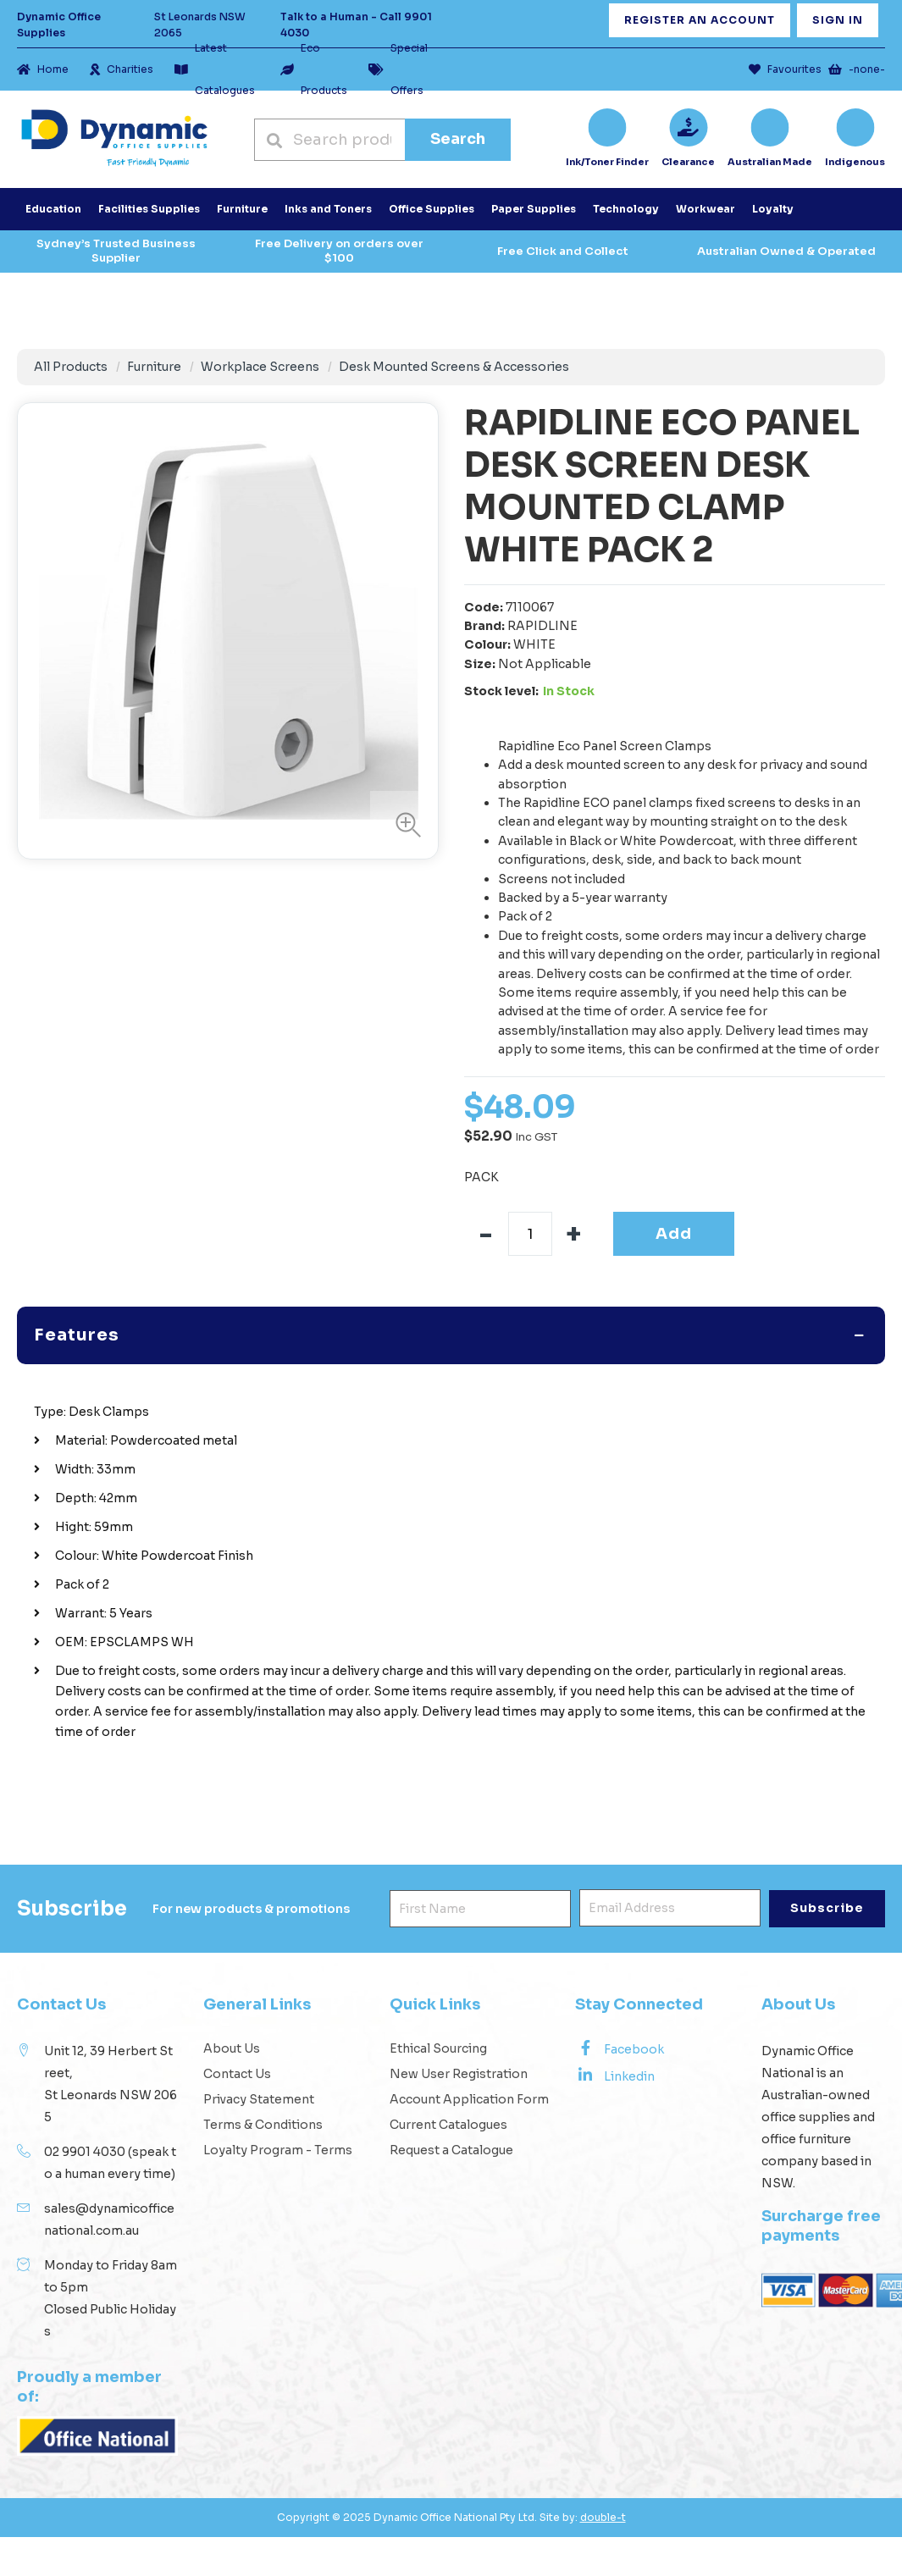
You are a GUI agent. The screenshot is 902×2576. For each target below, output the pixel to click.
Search (457, 139)
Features (76, 1307)
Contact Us (237, 2046)
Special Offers (398, 69)
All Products (71, 366)
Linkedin (615, 2048)
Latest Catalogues (214, 69)
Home (43, 69)
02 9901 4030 (84, 2124)
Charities (121, 69)
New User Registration (459, 2046)
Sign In (837, 20)
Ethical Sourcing (438, 2021)
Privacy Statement (258, 2072)
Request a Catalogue (451, 2123)
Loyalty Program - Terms (277, 2123)
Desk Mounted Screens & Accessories (454, 366)
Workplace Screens (260, 366)
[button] (404, 825)
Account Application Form (469, 2072)
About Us (231, 2021)
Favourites (785, 69)
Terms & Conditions (263, 2097)
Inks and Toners (328, 208)
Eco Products (313, 69)
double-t (603, 2490)
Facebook (619, 2021)
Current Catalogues (448, 2097)
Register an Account (699, 20)
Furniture (154, 366)
